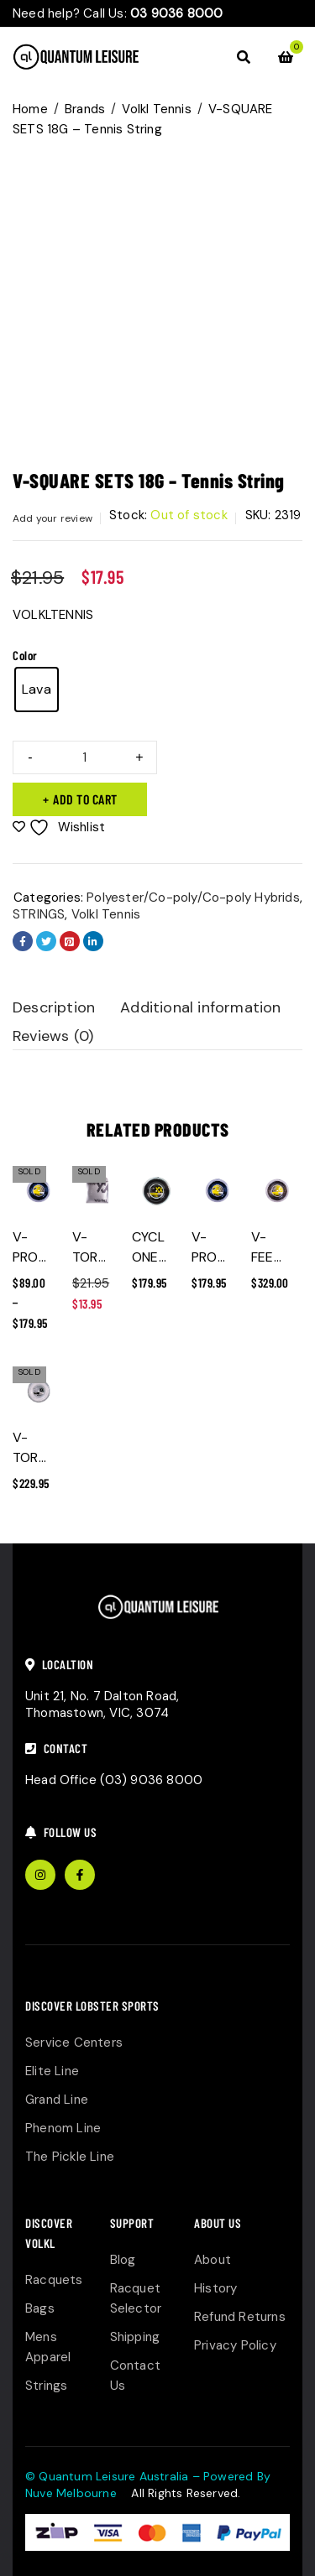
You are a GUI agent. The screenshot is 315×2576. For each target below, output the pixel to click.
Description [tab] (54, 1007)
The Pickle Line (69, 2156)
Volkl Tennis (156, 109)
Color (25, 655)
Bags (40, 2308)
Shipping (135, 2337)
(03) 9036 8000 (151, 1780)
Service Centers (74, 2042)
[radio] (36, 689)
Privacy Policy (235, 2345)
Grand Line (56, 2099)
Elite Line (52, 2071)
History (215, 2288)
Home (30, 109)
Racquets (54, 2280)
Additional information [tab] (200, 1007)
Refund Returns (240, 2316)
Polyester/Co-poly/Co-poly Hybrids (193, 897)
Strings (46, 2385)
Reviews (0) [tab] (53, 1036)
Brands (85, 109)
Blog (123, 2259)
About (212, 2259)
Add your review (52, 518)
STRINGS (39, 914)
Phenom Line (63, 2128)
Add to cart (85, 799)
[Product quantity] (84, 757)
